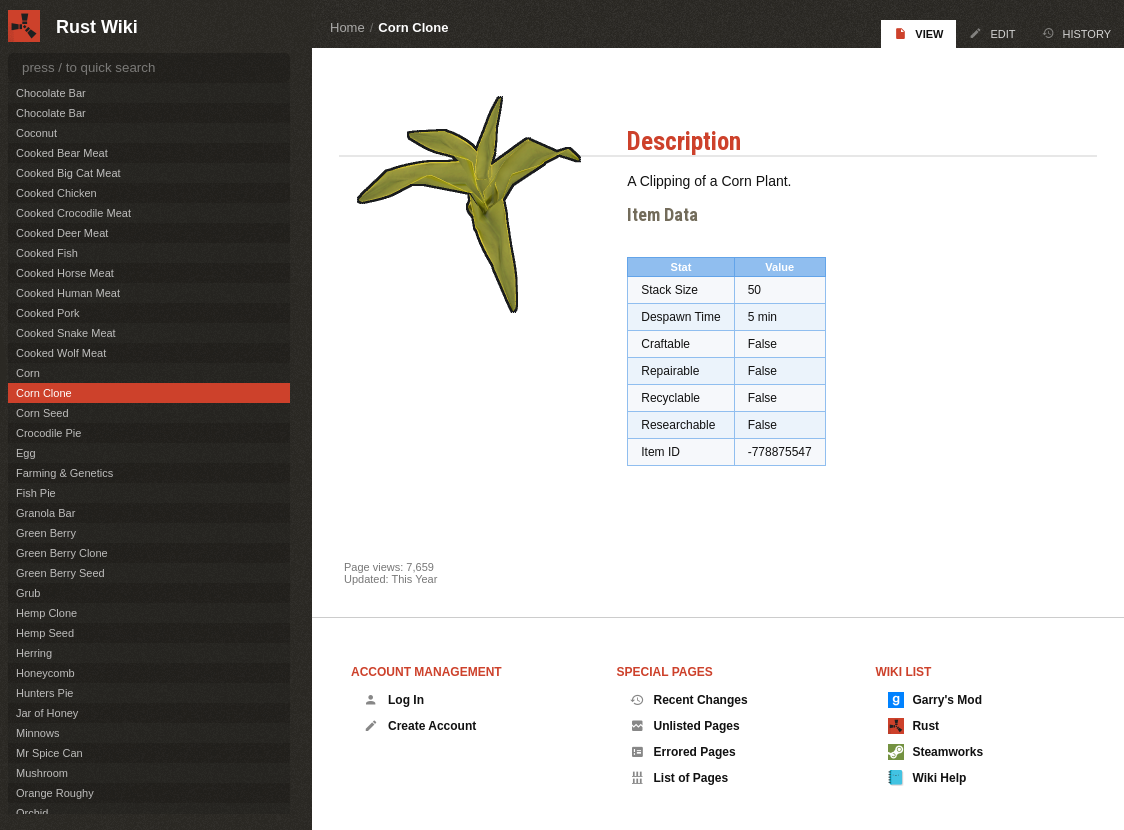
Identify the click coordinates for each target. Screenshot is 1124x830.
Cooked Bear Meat (62, 153)
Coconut (36, 133)
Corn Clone (413, 27)
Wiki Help (927, 778)
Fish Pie (36, 493)
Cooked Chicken (56, 193)
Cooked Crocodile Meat (73, 213)
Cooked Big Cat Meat (68, 173)
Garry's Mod (935, 700)
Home (347, 27)
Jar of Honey (47, 713)
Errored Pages (683, 752)
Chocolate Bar (51, 93)
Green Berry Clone (62, 553)
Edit (992, 33)
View (918, 33)
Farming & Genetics (64, 473)
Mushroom (42, 773)
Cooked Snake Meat (66, 333)
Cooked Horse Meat (65, 273)
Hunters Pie (44, 693)
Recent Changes (689, 700)
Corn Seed (42, 413)
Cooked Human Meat (68, 293)
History (1077, 33)
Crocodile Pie (48, 433)
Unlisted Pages (685, 726)
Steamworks (935, 752)
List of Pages (679, 778)
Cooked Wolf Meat (61, 353)
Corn (28, 373)
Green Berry (46, 533)
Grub (28, 593)
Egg (26, 453)
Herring (34, 653)
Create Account (420, 726)
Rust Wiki (97, 27)
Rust (913, 726)
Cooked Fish (47, 253)
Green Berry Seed (60, 573)
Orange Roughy (55, 793)
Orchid (32, 813)
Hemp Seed (45, 633)
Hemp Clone (46, 613)
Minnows (37, 733)
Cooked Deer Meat (62, 233)
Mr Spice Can (49, 753)
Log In (394, 700)
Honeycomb (45, 673)
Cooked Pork (48, 313)
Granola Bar (45, 513)
